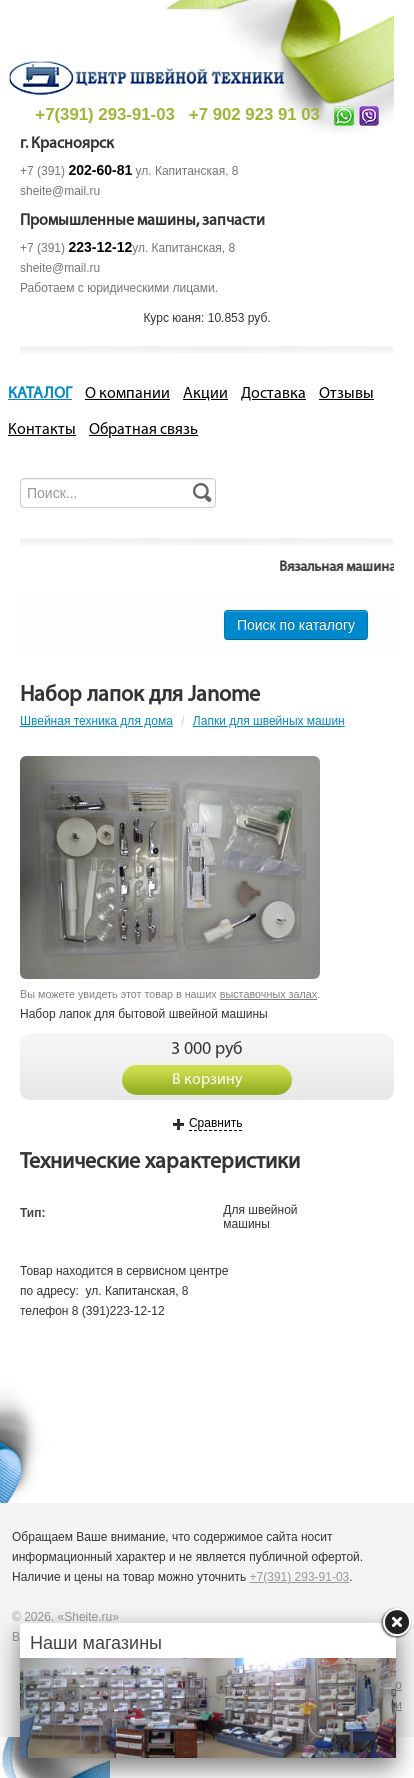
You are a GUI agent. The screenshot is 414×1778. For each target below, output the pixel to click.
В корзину (207, 1080)
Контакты (42, 430)
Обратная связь (143, 430)
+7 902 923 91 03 (254, 114)
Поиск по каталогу (296, 625)
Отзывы (346, 394)
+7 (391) (76, 171)
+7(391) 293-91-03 (104, 114)
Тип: (33, 1213)
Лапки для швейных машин (269, 721)
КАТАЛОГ (40, 394)
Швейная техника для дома (96, 721)
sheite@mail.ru (60, 191)
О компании (127, 394)
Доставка (273, 394)
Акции (205, 394)
